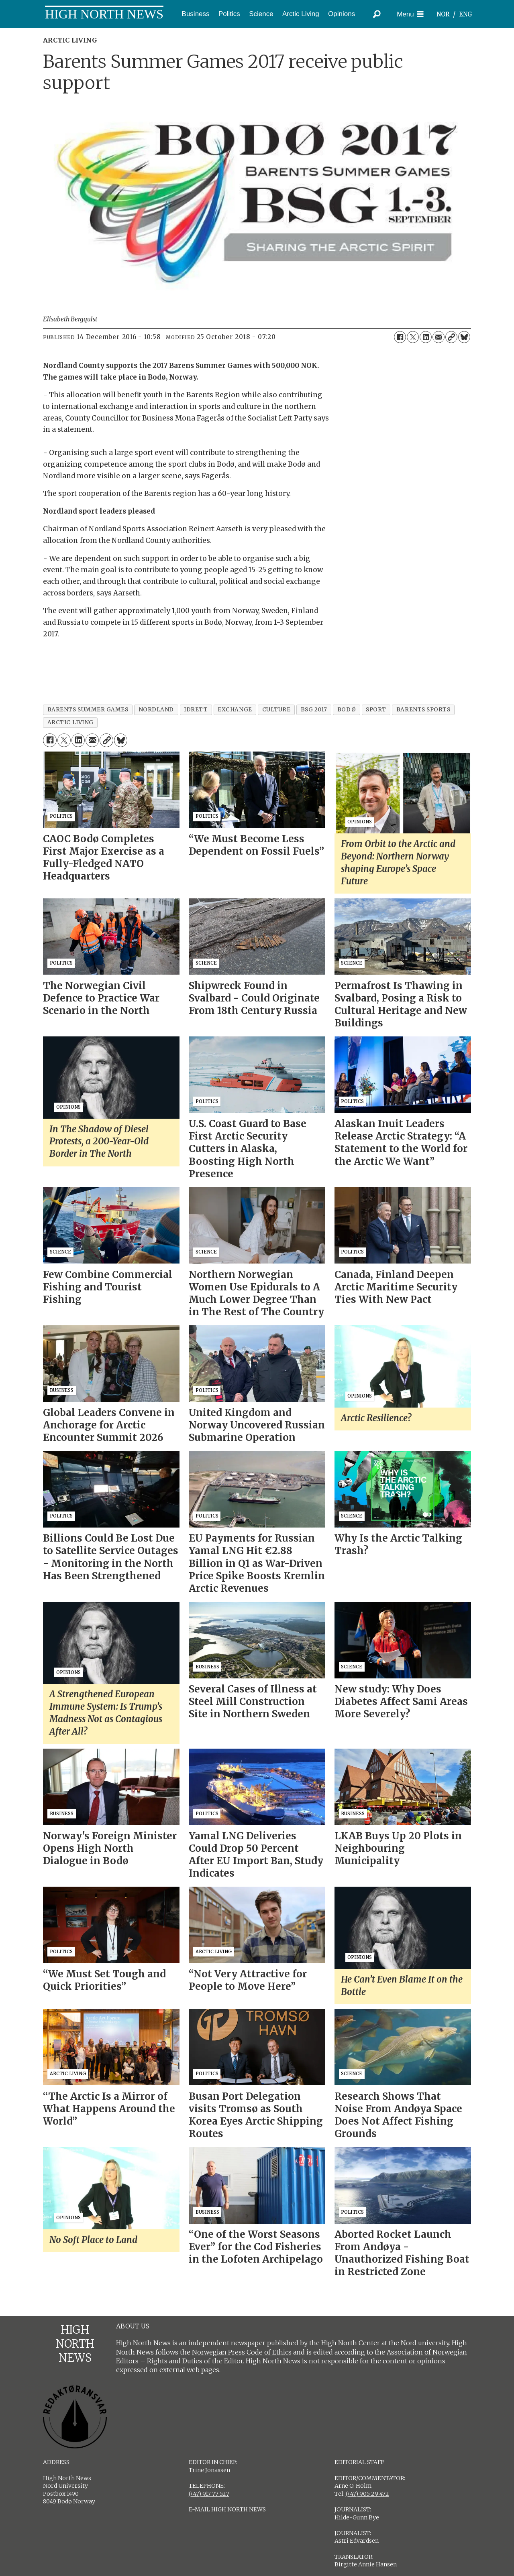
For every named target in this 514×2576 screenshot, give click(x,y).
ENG (465, 14)
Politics (229, 14)
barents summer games (87, 709)
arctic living (70, 722)
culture (276, 709)
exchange (235, 709)
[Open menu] (410, 14)
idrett (196, 709)
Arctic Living (300, 14)
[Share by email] (438, 337)
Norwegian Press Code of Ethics (242, 2352)
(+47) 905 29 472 (367, 2493)
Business (196, 14)
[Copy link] (451, 337)
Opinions (341, 14)
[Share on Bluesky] (464, 337)
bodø (346, 709)
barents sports (423, 709)
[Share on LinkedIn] (426, 337)
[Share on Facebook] (400, 337)
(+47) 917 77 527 (209, 2493)
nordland (156, 709)
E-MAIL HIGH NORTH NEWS (227, 2509)
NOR (442, 14)
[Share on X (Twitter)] (413, 337)
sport (376, 709)
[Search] (377, 14)
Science (261, 14)
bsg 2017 (314, 709)
